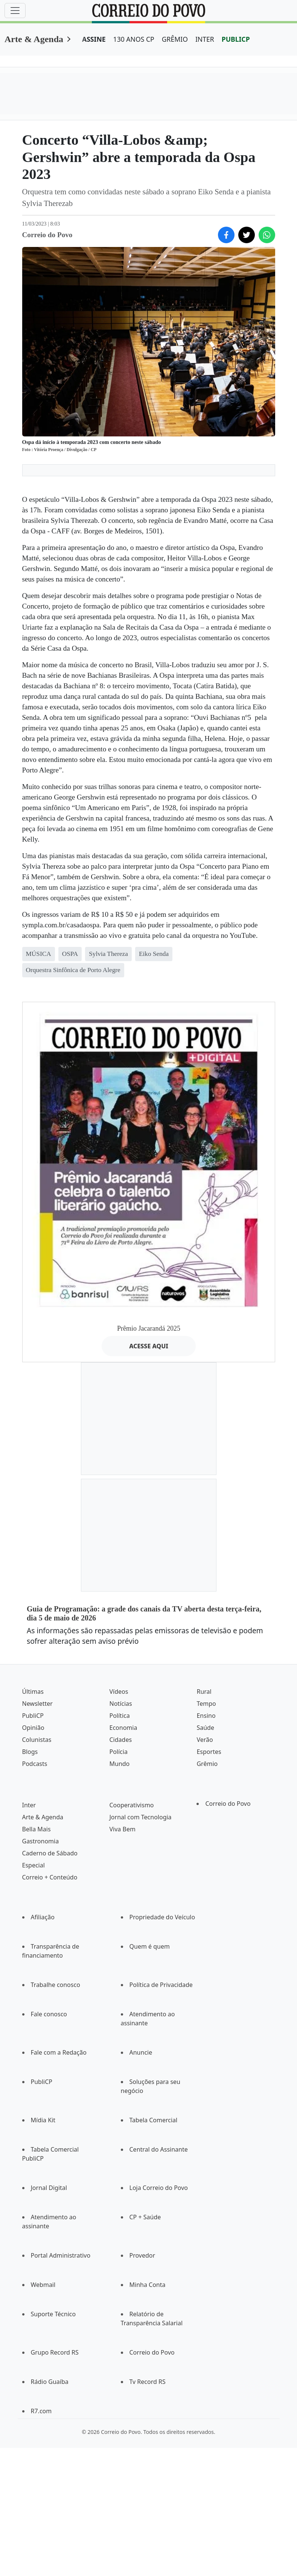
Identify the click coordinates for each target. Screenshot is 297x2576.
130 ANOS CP (133, 39)
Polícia (118, 1752)
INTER (204, 39)
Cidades (120, 1740)
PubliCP (33, 1715)
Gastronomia (40, 1841)
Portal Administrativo (61, 2255)
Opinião (33, 1727)
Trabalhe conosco (55, 1985)
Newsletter (37, 1703)
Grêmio (207, 1764)
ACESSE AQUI (148, 1346)
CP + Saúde (145, 2217)
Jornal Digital (49, 2188)
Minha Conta (147, 2285)
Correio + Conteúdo (50, 1877)
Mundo (119, 1764)
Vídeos (118, 1691)
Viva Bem (122, 1829)
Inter (29, 1805)
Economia (123, 1727)
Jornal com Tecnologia (140, 1817)
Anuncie (140, 2052)
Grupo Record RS (55, 2352)
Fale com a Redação (59, 2052)
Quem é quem (149, 1946)
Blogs (30, 1752)
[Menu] (15, 10)
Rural (203, 1691)
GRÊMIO (175, 39)
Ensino (205, 1715)
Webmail (43, 2285)
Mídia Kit (43, 2120)
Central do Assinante (158, 2149)
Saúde (205, 1727)
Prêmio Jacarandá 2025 (148, 1328)
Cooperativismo (131, 1805)
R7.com (41, 2411)
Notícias (120, 1703)
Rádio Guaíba (50, 2382)
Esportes (208, 1752)
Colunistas (37, 1740)
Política (119, 1715)
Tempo (206, 1703)
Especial (33, 1865)
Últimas (33, 1691)
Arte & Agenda (34, 39)
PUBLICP (236, 39)
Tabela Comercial (153, 2120)
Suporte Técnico (53, 2314)
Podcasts (34, 1764)
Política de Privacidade (161, 1985)
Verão (204, 1740)
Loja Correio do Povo (158, 2188)
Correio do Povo (227, 1803)
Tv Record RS (147, 2382)
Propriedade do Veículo (162, 1917)
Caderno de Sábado (50, 1853)
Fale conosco (49, 2014)
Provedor (142, 2255)
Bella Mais (36, 1829)
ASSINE (94, 39)
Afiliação (43, 1917)
